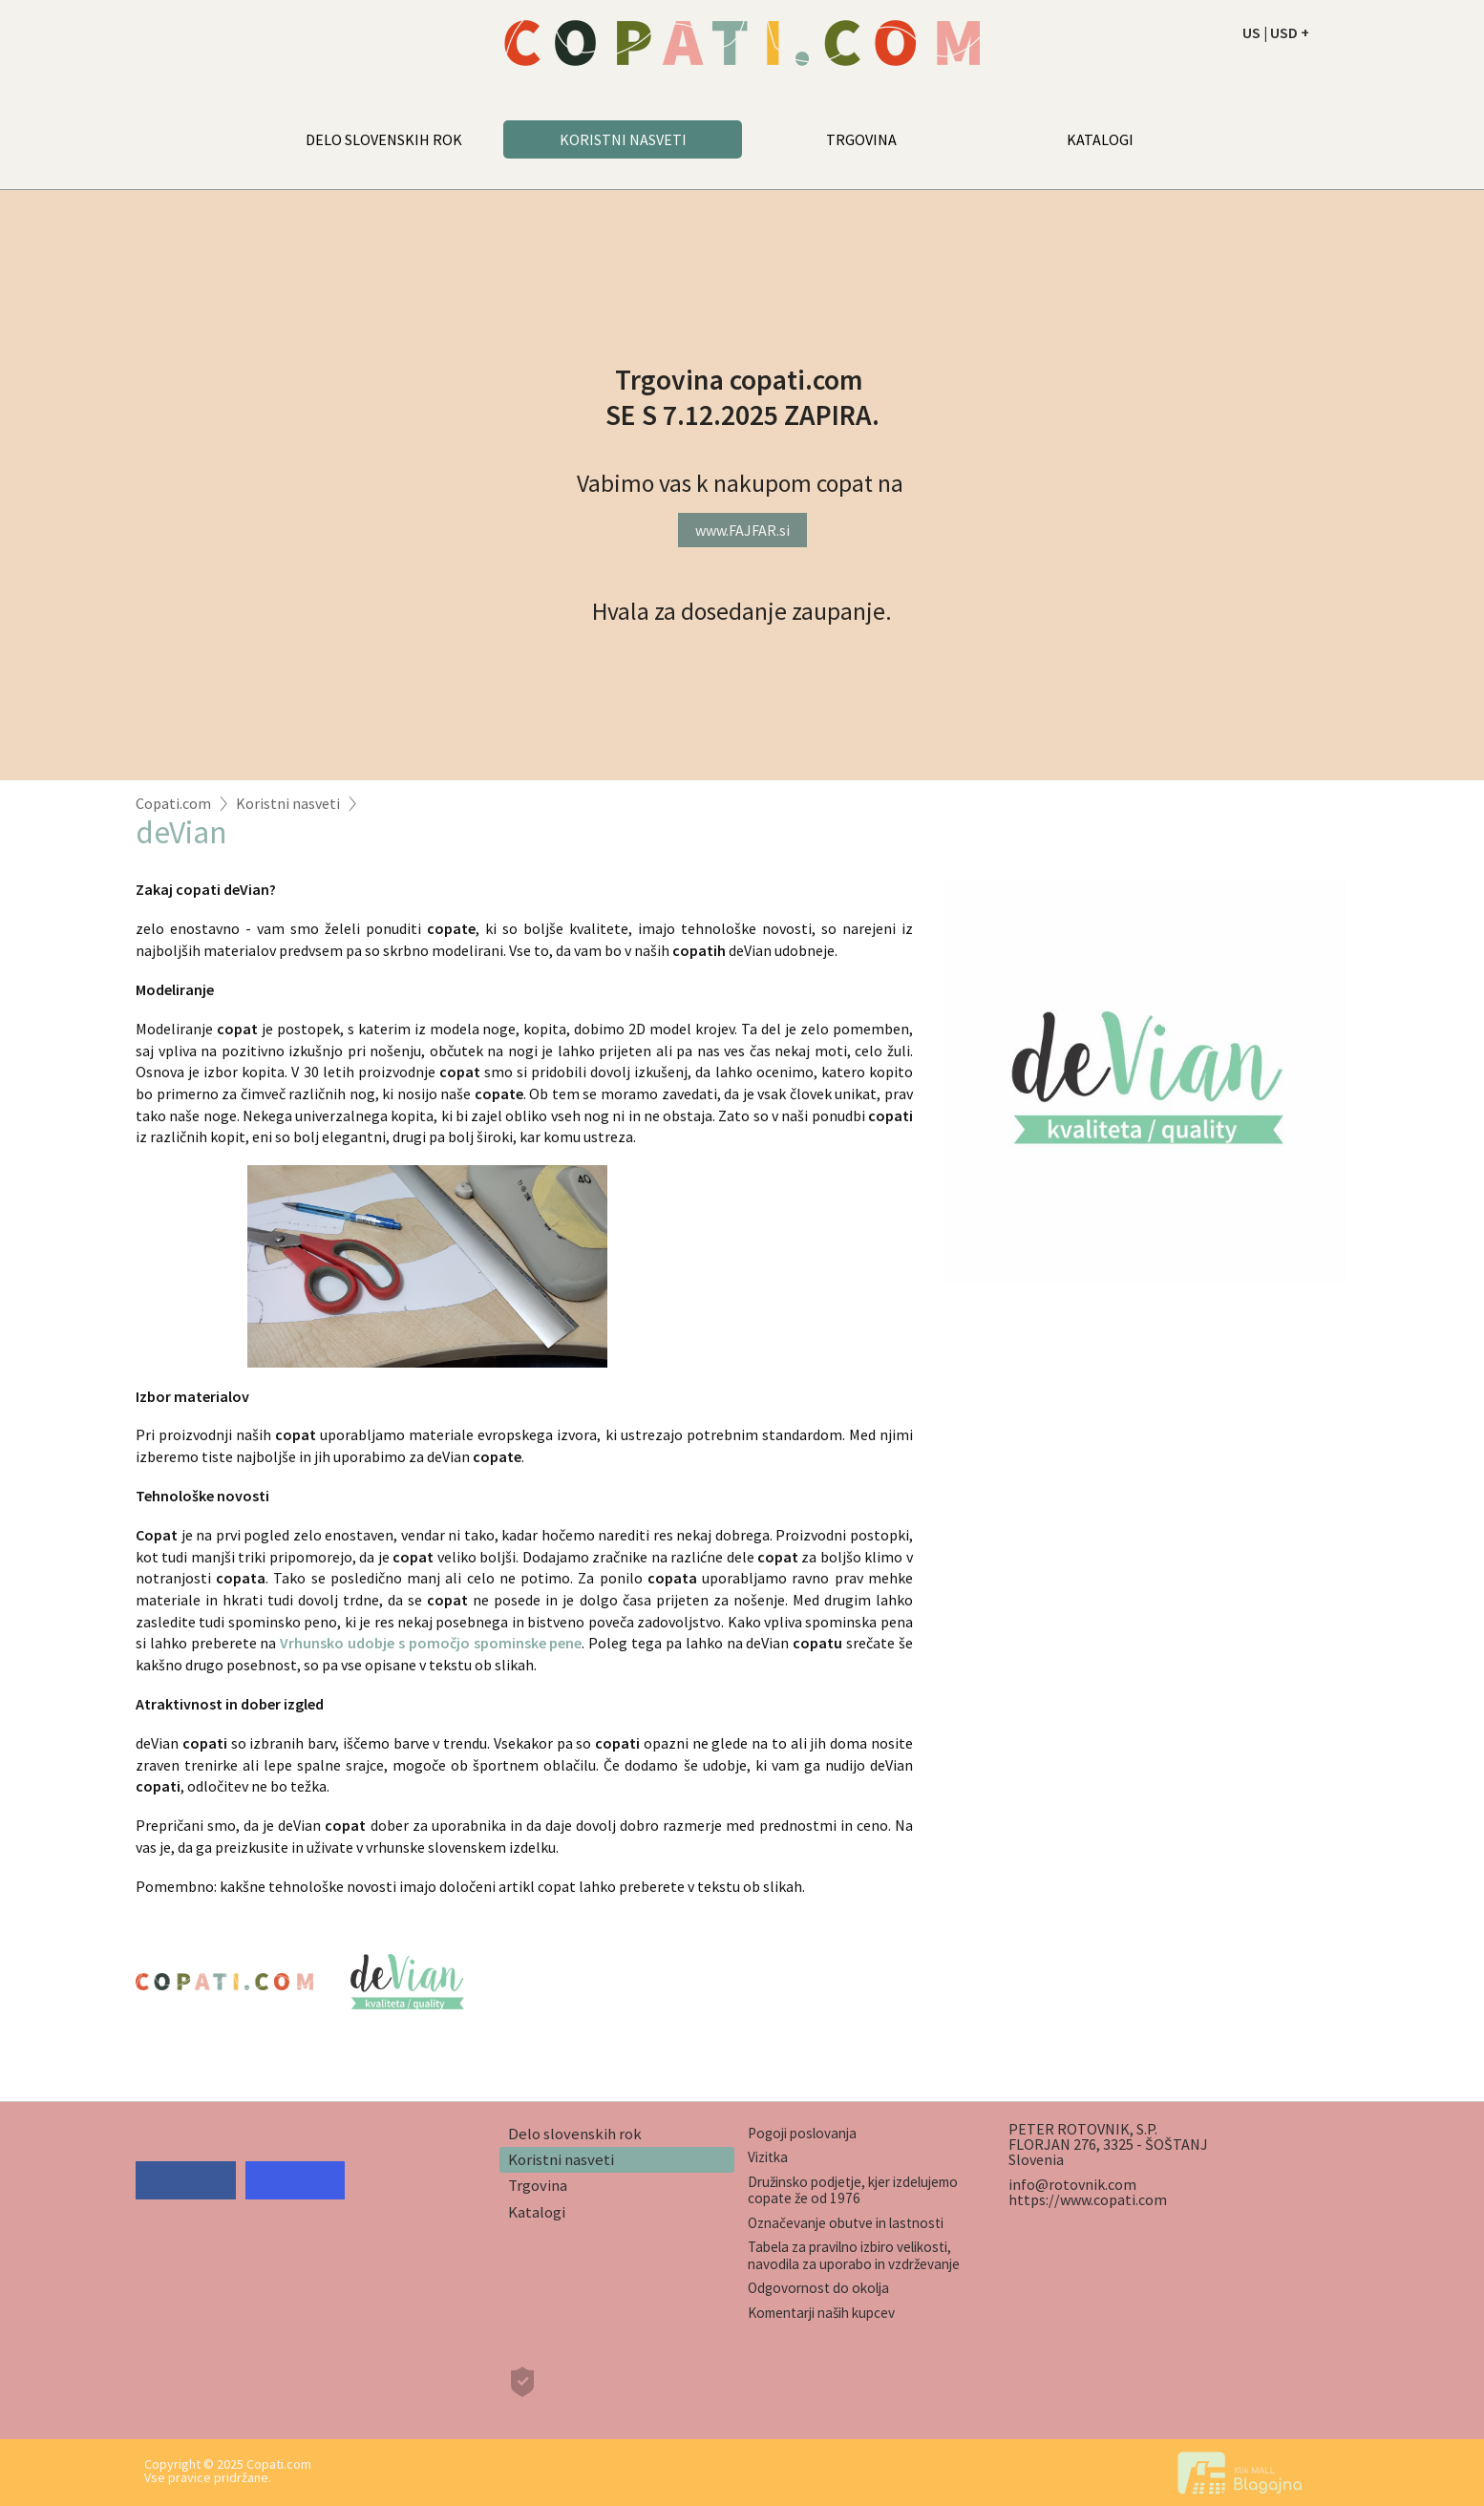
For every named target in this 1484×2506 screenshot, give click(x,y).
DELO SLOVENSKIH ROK (384, 139)
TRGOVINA (861, 139)
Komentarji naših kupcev (821, 2313)
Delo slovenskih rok (575, 2133)
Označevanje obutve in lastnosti (845, 2223)
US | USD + (1275, 32)
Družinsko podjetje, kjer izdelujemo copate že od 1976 (853, 2190)
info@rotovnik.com (1072, 2184)
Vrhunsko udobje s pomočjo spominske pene (431, 1642)
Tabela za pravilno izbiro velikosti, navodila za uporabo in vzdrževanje (854, 2255)
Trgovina (537, 2185)
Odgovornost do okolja (818, 2288)
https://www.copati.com (1087, 2199)
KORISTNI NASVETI (623, 139)
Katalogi (536, 2211)
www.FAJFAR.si (742, 530)
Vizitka (768, 2157)
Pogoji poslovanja (802, 2133)
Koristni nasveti (288, 803)
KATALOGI (1100, 139)
